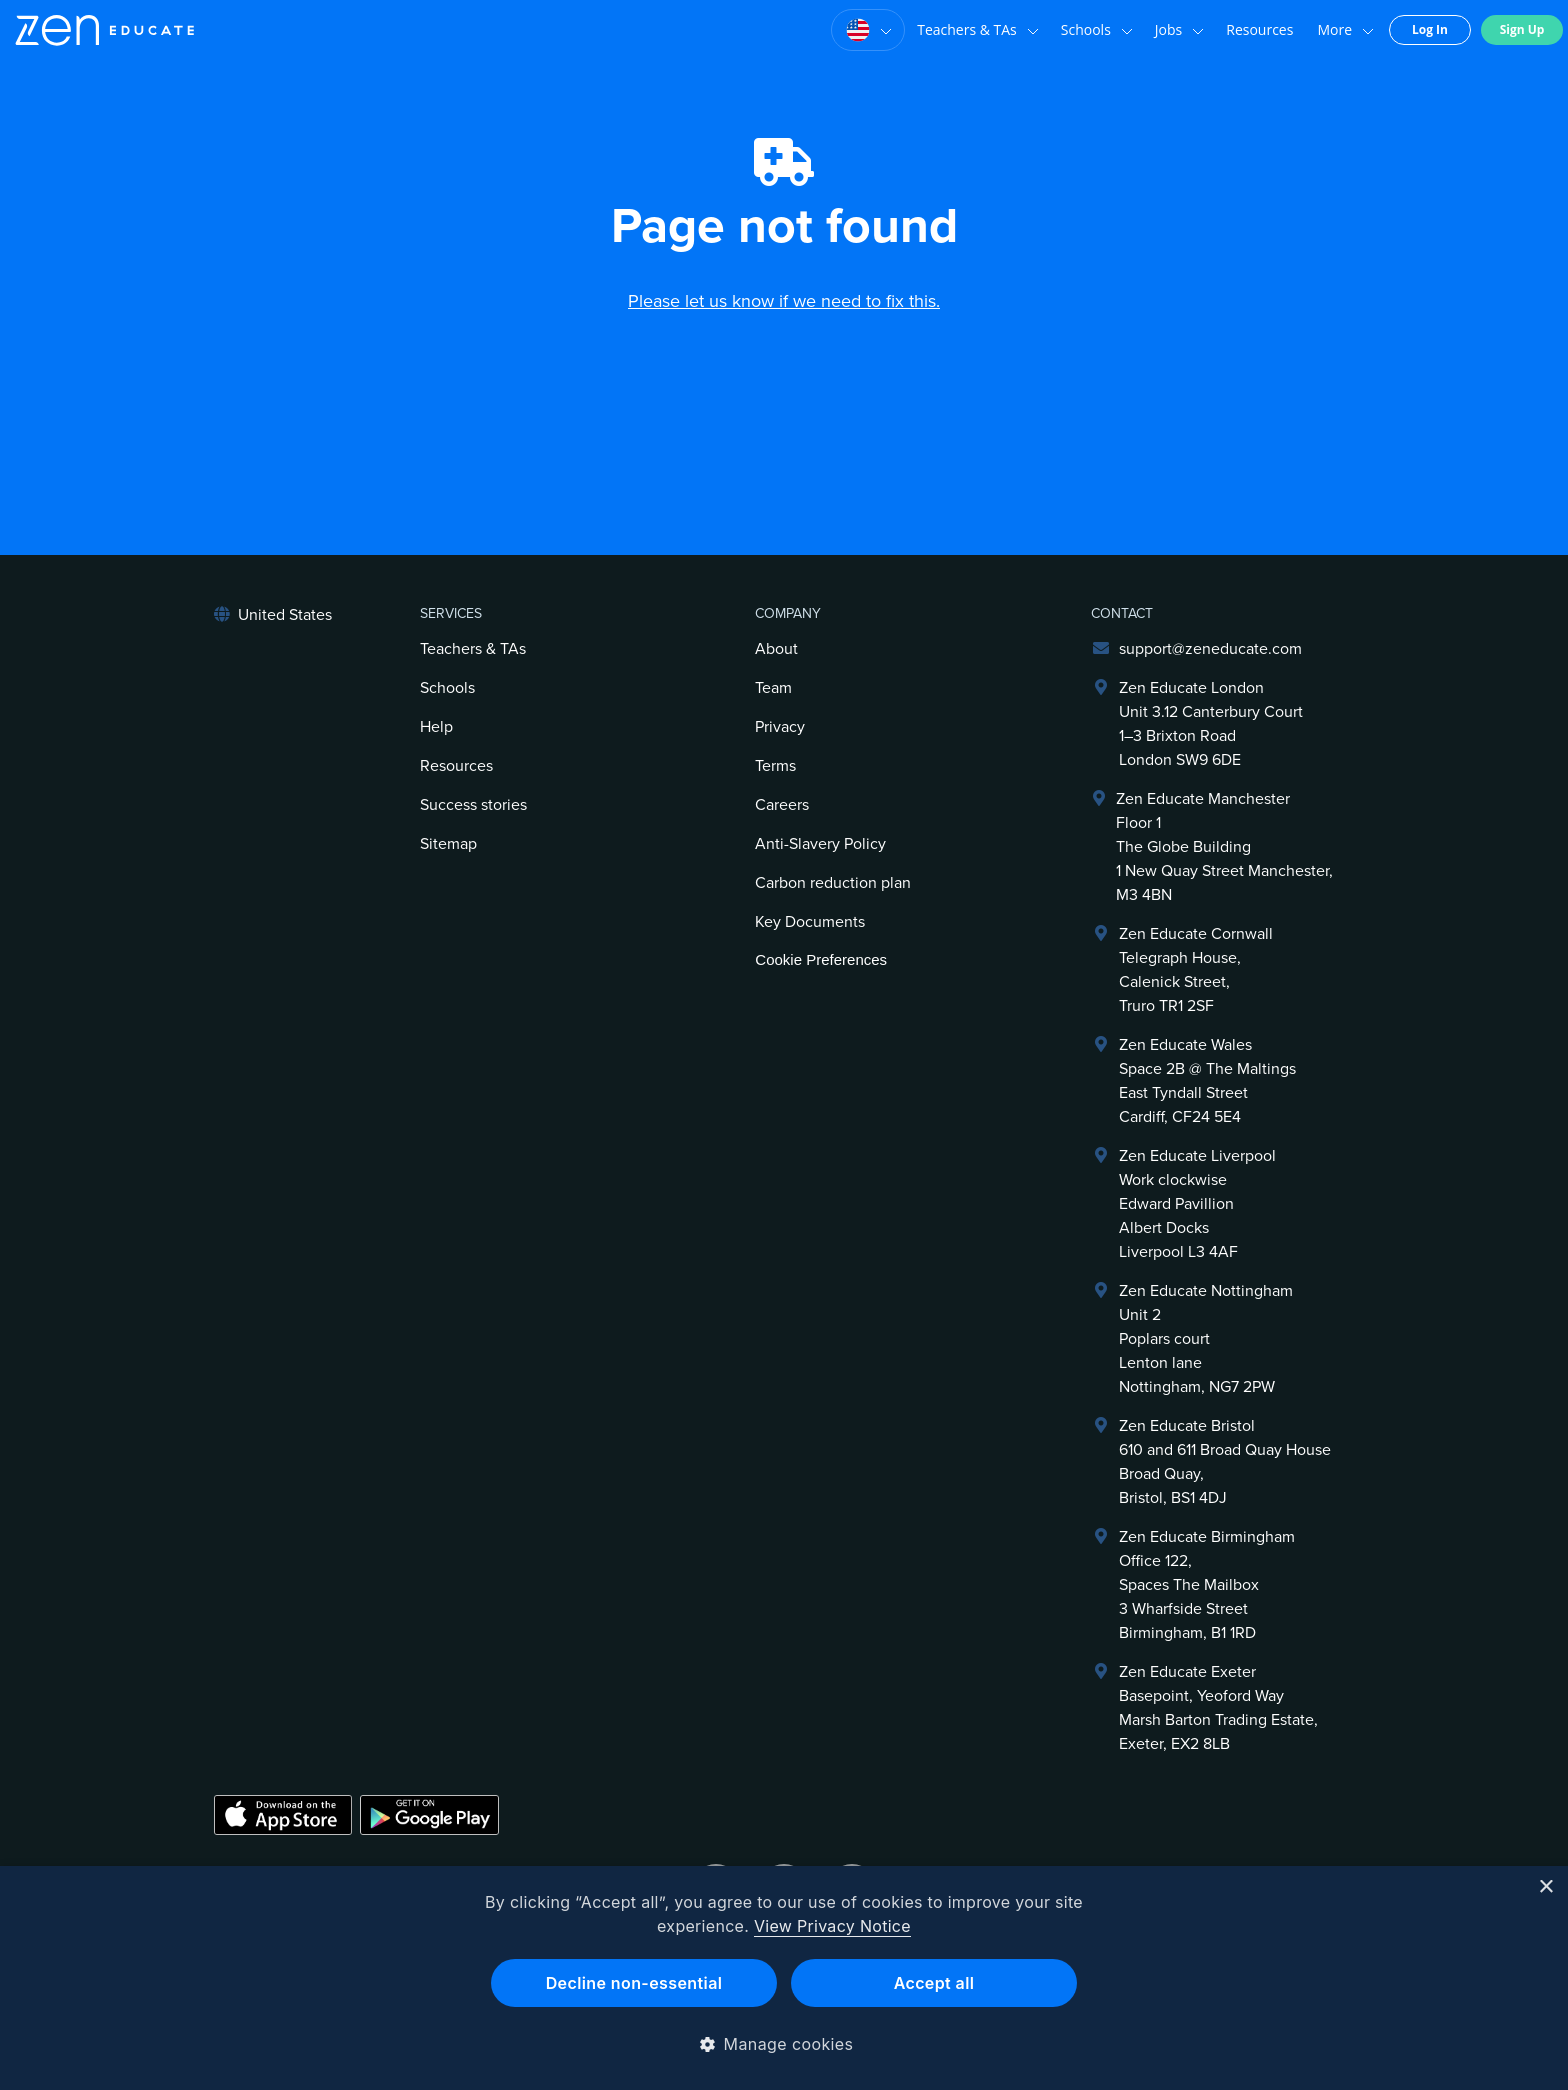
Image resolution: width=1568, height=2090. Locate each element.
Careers (782, 805)
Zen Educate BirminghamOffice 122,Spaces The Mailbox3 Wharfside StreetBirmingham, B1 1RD (1207, 1585)
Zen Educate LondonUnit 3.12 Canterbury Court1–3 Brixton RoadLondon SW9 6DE (1211, 724)
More (1345, 30)
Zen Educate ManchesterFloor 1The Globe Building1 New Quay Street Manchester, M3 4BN (1224, 847)
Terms (775, 766)
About (776, 649)
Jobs (1179, 30)
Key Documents (810, 922)
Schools (1097, 30)
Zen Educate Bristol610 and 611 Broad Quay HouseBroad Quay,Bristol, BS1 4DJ (1225, 1462)
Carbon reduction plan (833, 883)
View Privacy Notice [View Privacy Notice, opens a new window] (832, 1926)
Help (436, 727)
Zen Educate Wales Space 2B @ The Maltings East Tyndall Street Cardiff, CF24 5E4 (1207, 1081)
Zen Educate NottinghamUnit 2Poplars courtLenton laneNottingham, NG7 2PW (1206, 1339)
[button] (784, 2044)
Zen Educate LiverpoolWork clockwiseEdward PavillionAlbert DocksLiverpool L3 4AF (1197, 1204)
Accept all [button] (934, 1983)
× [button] (1545, 1887)
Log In (1430, 29)
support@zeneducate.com (1210, 649)
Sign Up (1522, 29)
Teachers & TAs (978, 30)
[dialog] (784, 1978)
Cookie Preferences (821, 959)
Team (773, 688)
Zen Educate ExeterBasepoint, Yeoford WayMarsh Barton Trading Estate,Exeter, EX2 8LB (1218, 1708)
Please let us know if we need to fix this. (784, 301)
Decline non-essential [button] (634, 1983)
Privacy (780, 727)
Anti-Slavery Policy (820, 844)
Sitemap (448, 844)
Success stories (473, 805)
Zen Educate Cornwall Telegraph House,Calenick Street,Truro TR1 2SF (1196, 970)
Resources (1259, 29)
